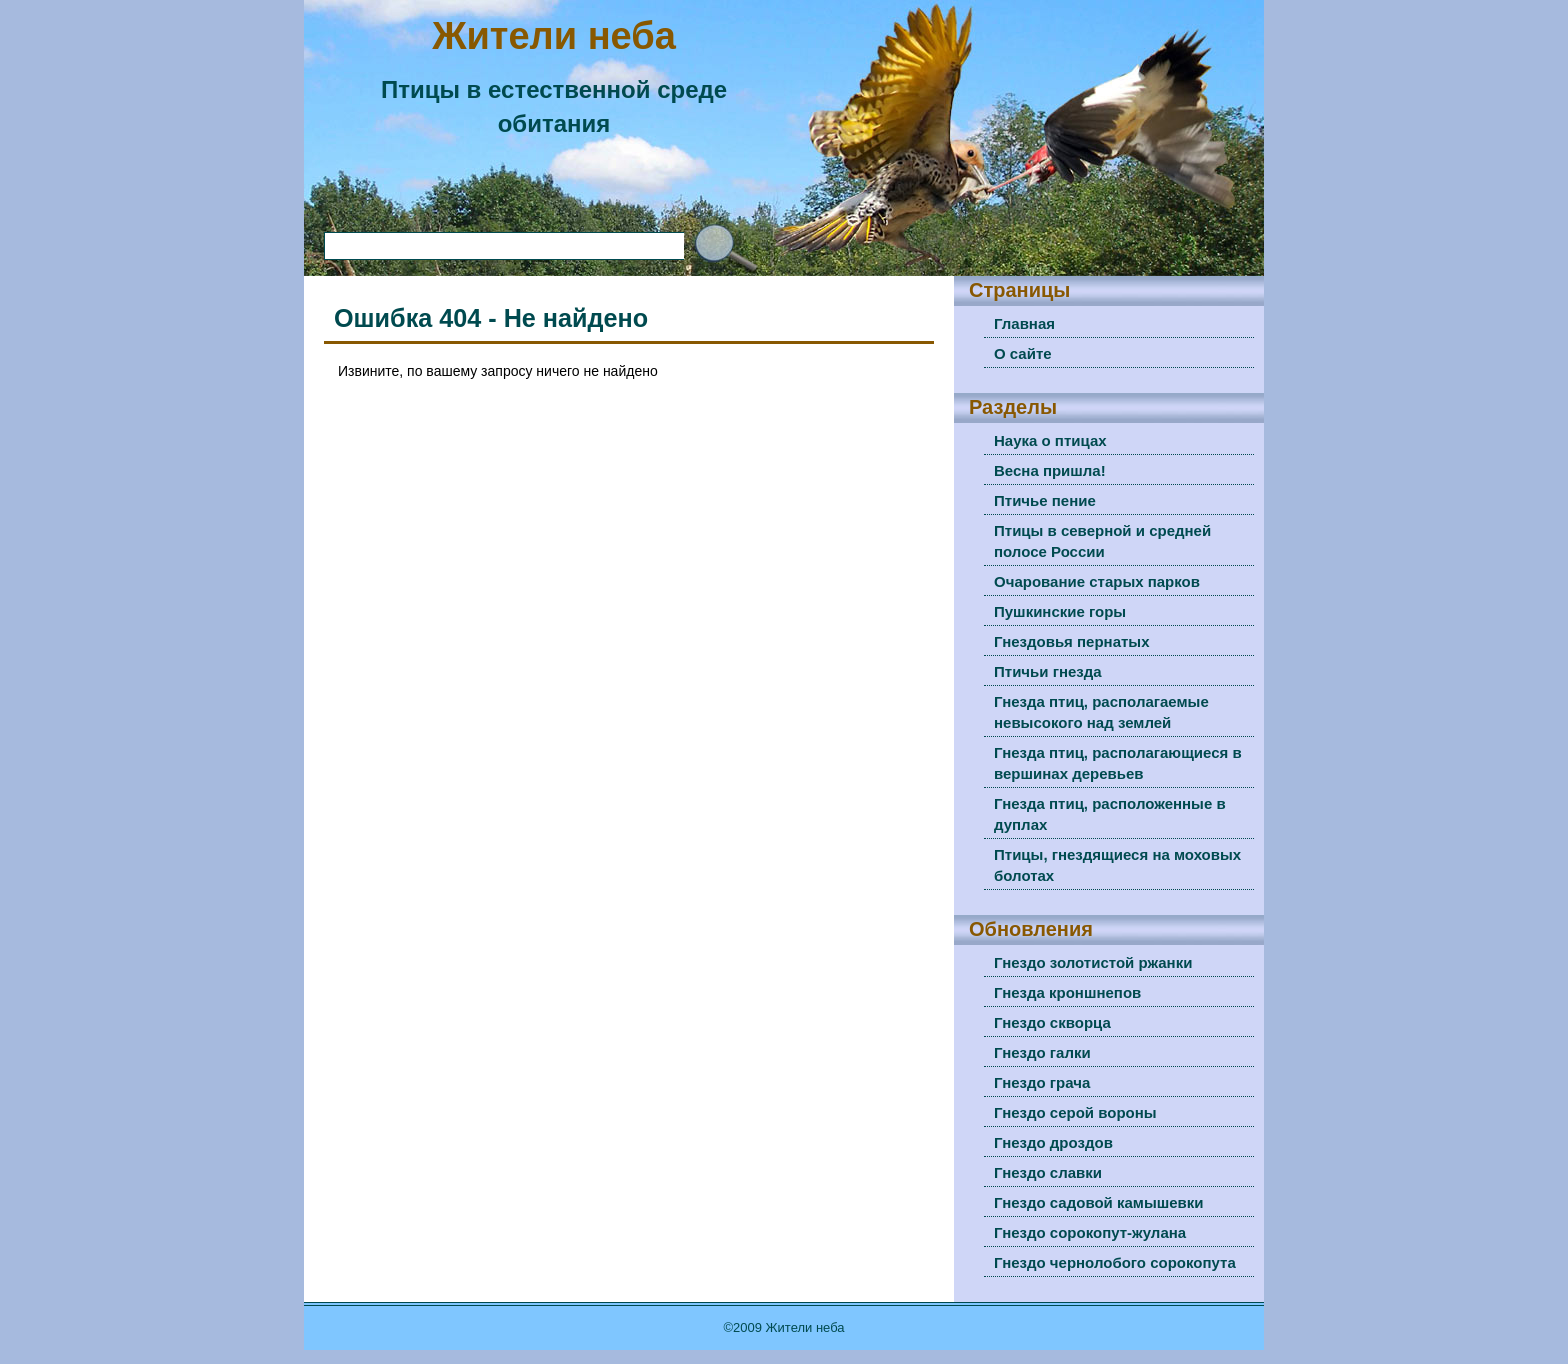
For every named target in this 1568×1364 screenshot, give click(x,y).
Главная (1024, 323)
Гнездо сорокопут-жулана (1090, 1232)
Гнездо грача (1042, 1082)
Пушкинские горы (1060, 611)
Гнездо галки (1042, 1052)
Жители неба (554, 36)
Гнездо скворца (1052, 1022)
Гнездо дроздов (1053, 1142)
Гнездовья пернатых (1072, 641)
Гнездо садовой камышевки (1099, 1202)
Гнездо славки (1048, 1172)
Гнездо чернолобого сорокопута (1115, 1262)
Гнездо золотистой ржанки (1093, 962)
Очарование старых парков (1097, 581)
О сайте (1023, 353)
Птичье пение (1045, 500)
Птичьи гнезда (1048, 671)
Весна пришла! (1050, 470)
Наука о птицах (1050, 440)
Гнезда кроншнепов (1067, 992)
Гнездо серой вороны (1075, 1112)
